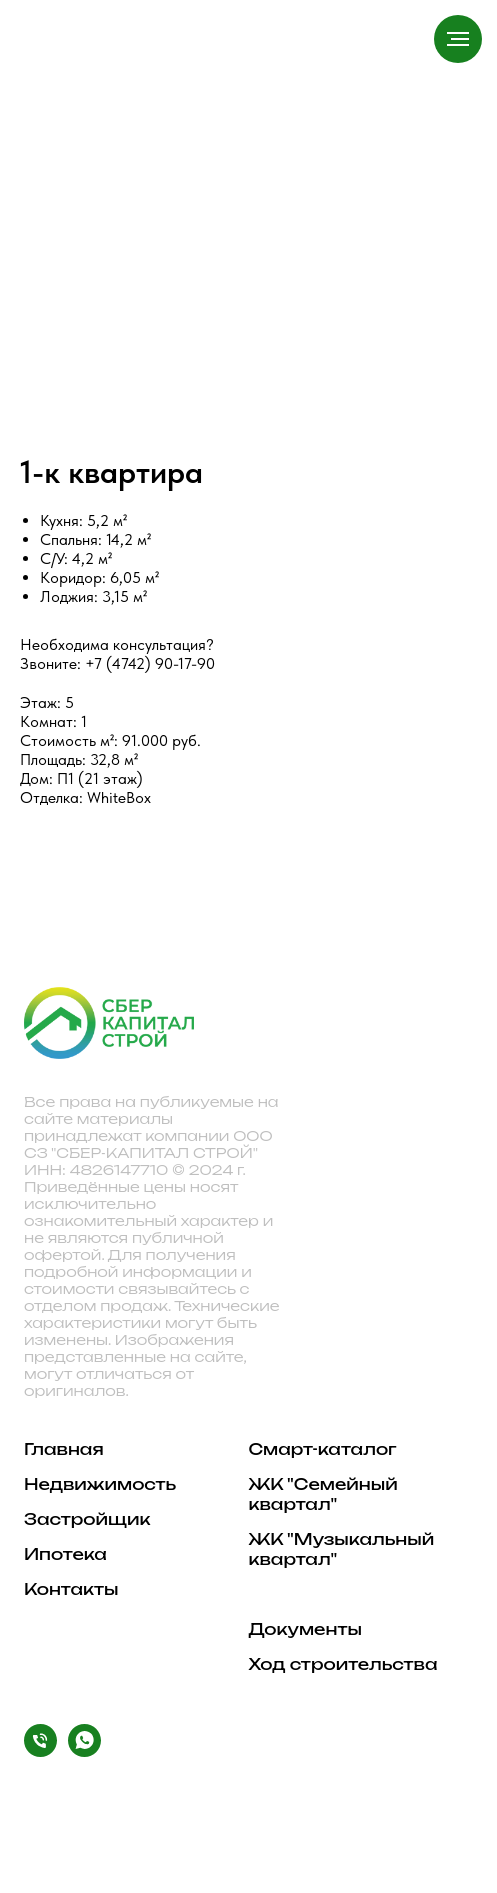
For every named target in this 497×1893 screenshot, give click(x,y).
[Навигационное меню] (458, 39)
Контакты (71, 1589)
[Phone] (40, 1751)
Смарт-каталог (323, 1449)
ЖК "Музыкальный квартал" (342, 1549)
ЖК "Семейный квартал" (323, 1494)
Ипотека (65, 1554)
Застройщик (87, 1519)
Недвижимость (100, 1484)
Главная (64, 1449)
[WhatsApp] (84, 1751)
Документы (305, 1629)
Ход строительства (343, 1664)
